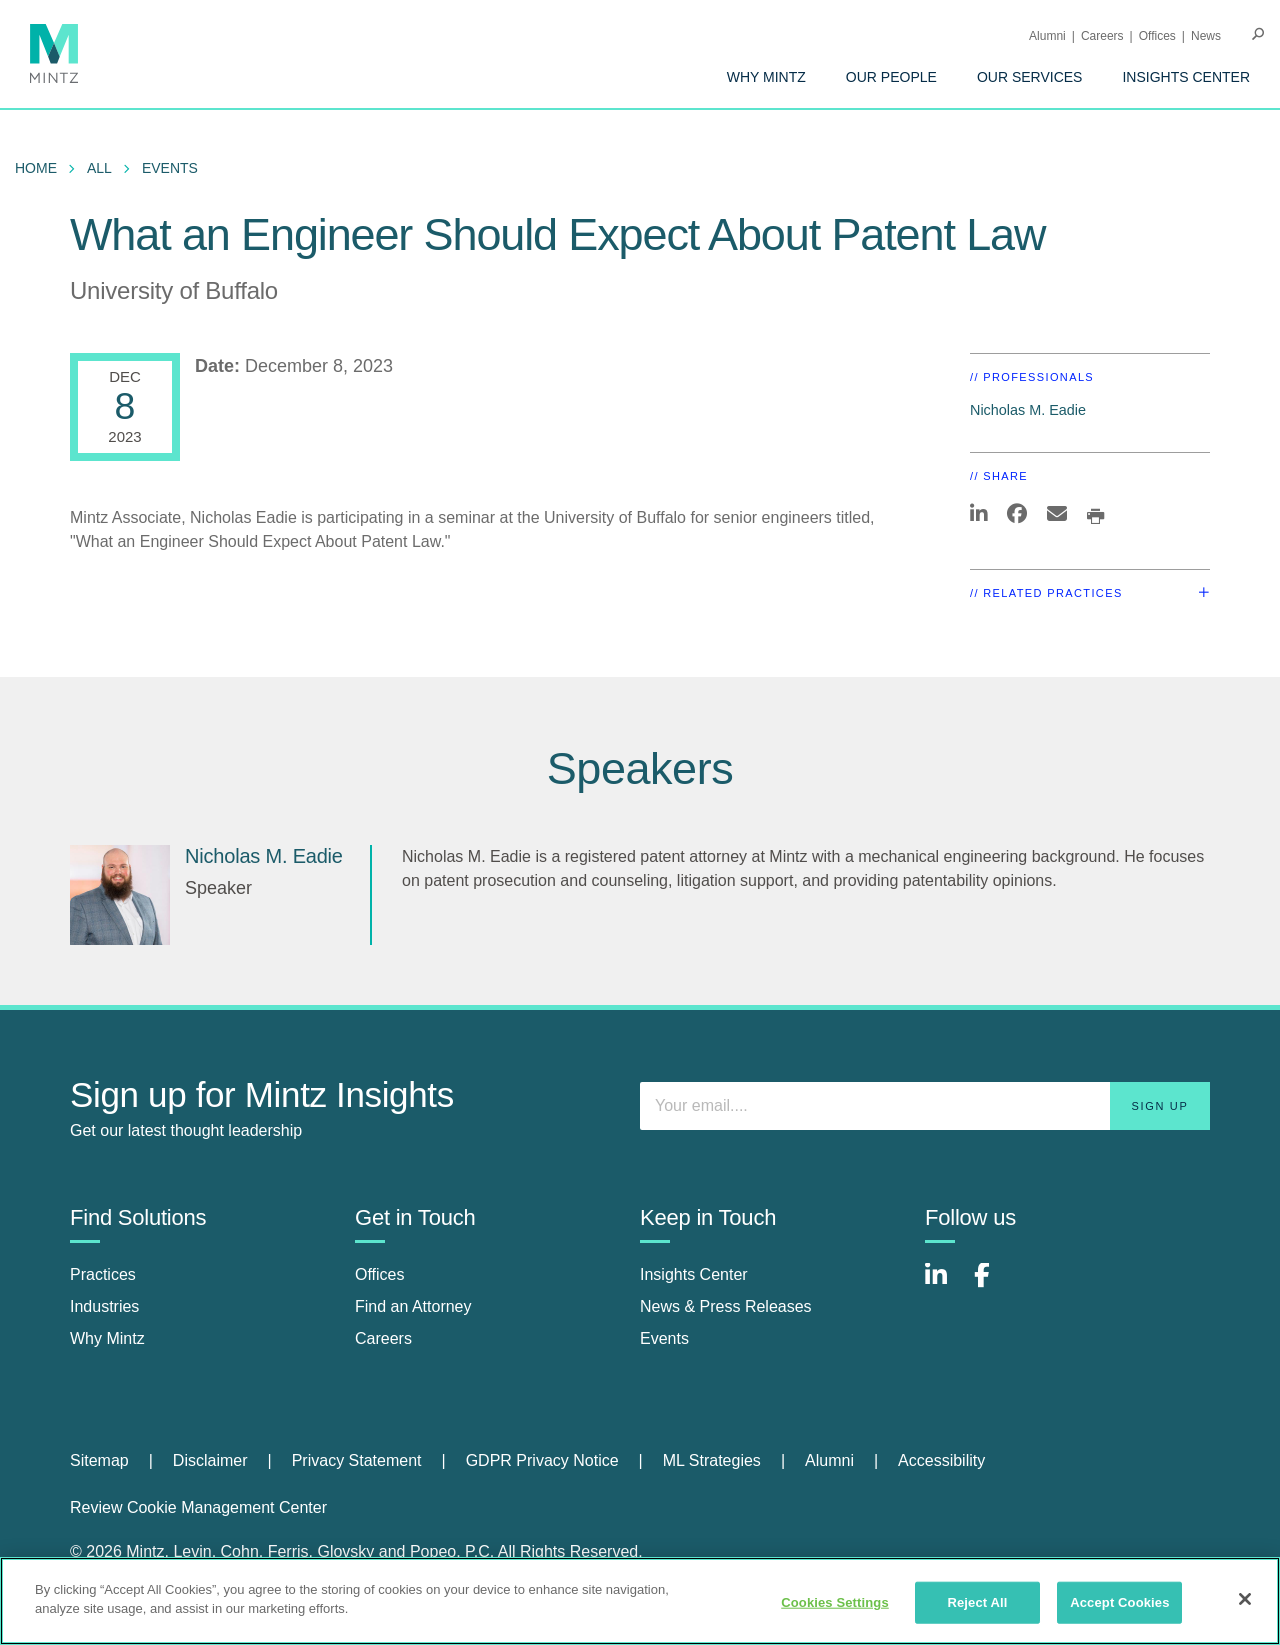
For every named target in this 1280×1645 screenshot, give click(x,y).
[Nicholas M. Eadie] (120, 895)
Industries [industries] (104, 1306)
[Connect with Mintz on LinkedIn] (945, 1285)
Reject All (977, 1602)
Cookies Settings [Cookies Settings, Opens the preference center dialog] (835, 1602)
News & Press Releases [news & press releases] (726, 1306)
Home (36, 168)
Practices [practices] (103, 1274)
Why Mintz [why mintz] (107, 1338)
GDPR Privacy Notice (542, 1460)
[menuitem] (766, 77)
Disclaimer (210, 1460)
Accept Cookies (1119, 1602)
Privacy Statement (357, 1460)
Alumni (1047, 36)
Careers (1102, 36)
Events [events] (664, 1338)
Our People (891, 77)
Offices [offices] (380, 1274)
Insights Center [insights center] (694, 1274)
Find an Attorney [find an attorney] (413, 1306)
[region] (640, 1601)
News (1206, 36)
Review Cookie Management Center (198, 1507)
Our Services (1030, 77)
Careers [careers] (383, 1338)
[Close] (1245, 1599)
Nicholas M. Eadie (1028, 410)
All (99, 168)
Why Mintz (766, 77)
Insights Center (1186, 77)
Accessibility (941, 1460)
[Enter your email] (925, 1106)
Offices (1157, 36)
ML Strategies (712, 1460)
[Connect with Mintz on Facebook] (994, 1285)
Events (170, 168)
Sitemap (99, 1460)
